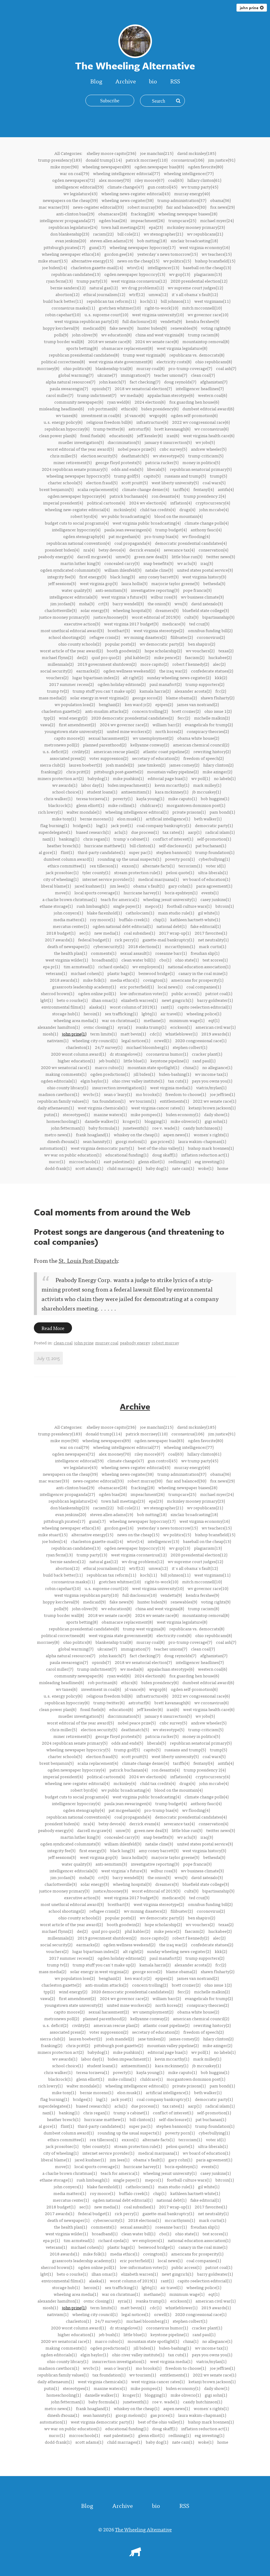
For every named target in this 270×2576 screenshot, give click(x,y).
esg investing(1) (209, 1161)
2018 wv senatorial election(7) (143, 388)
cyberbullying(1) (214, 859)
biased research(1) (93, 832)
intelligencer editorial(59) (79, 186)
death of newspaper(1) (68, 946)
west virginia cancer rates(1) (158, 1107)
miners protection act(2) (61, 778)
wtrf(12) (137, 294)
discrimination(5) (124, 442)
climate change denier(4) (145, 489)
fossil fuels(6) (92, 435)
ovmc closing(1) (99, 1027)
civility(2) (81, 751)
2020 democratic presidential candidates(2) (132, 717)
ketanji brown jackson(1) (212, 1107)
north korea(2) (169, 731)
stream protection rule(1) (138, 872)
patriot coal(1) (218, 993)
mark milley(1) (207, 785)
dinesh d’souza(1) (63, 1141)
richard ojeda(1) (113, 966)
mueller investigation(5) (81, 442)
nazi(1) (48, 838)
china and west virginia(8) (159, 334)
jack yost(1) (122, 825)
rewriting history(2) (212, 751)
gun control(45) (162, 186)
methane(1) (154, 1020)
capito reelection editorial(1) (205, 1006)
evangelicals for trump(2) (209, 724)
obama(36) (220, 200)
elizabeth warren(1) (139, 1000)
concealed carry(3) (121, 563)
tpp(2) (49, 717)
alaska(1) (97, 1006)
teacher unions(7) (170, 375)
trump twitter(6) (108, 428)
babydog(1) (98, 778)
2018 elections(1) (144, 946)
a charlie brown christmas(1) (69, 899)
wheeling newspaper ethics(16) (71, 254)
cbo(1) (165, 959)
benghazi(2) (110, 704)
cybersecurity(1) (108, 946)
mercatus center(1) (71, 926)
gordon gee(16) (118, 254)
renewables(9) (184, 327)
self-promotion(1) (214, 838)
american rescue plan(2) (116, 751)
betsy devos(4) (112, 549)
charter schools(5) (65, 482)
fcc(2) (220, 690)
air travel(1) (171, 1013)
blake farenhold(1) (104, 912)
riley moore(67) (149, 180)
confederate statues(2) (212, 670)
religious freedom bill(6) (109, 422)
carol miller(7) (59, 395)
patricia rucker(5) (161, 462)
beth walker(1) (207, 818)
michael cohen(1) (87, 973)
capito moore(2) (69, 738)
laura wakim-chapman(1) (202, 1141)
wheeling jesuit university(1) (169, 899)
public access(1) (186, 993)
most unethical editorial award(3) (72, 630)
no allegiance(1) (217, 1067)
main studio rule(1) (176, 912)
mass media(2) (52, 697)
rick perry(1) (127, 939)
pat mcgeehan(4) (124, 536)
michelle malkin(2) (212, 717)
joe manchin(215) (156, 153)
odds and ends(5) (127, 469)
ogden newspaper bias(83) (159, 166)
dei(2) (82, 657)
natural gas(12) (103, 287)
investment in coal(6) (101, 415)
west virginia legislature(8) (182, 348)
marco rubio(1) (109, 1067)
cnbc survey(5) (173, 448)
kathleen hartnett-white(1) (195, 919)
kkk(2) (221, 677)
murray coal (106, 1342)
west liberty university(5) (175, 482)
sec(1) (84, 932)
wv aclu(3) (186, 563)
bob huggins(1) (215, 798)
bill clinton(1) (142, 845)
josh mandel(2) (120, 764)
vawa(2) (47, 724)
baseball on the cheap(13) (207, 267)
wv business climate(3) (202, 596)
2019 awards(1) (216, 1033)
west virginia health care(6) (208, 435)
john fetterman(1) (68, 1127)
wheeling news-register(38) (127, 200)
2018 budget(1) (60, 932)
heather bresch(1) (63, 845)
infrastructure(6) (152, 422)
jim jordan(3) (62, 603)
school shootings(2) (67, 637)
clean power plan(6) (57, 435)
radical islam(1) (220, 832)
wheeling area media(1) (76, 1020)
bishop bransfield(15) (215, 260)
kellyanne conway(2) (149, 744)
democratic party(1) (214, 825)
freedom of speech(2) (203, 758)
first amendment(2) (77, 724)
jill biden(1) (144, 1074)
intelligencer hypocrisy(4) (76, 529)
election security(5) (99, 455)
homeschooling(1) (63, 1121)
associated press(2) (67, 758)
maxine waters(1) (110, 1114)
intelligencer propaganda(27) (67, 220)
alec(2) (219, 664)
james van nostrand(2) (198, 704)
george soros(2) (147, 697)
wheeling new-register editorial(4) (77, 509)
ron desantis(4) (166, 496)
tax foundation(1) (108, 1100)
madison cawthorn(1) (58, 1094)
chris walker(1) (58, 798)
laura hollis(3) (134, 583)
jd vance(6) (135, 415)
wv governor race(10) (208, 314)
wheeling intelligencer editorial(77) (126, 173)
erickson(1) (181, 1027)
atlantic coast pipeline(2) (166, 751)
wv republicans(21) (205, 233)
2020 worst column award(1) (78, 1053)
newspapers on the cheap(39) (70, 200)
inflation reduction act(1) (205, 1154)
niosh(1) (50, 1033)
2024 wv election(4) (147, 502)
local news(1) (170, 986)
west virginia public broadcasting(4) (147, 522)
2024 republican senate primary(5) (74, 469)
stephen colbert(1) (190, 1047)
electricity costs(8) (174, 361)
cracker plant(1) (207, 1053)
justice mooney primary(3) (64, 617)
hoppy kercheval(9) (61, 327)
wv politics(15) (177, 260)
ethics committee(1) (67, 865)
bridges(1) (82, 825)
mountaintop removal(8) (205, 341)
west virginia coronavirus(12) (139, 280)
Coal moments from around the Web (112, 1211)
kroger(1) (132, 1121)
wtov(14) (135, 267)
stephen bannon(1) (173, 852)
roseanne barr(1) (171, 953)
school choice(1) (67, 791)
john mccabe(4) (214, 509)
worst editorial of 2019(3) (156, 617)
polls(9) (61, 334)
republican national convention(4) (78, 543)
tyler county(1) (96, 872)
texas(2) (225, 650)
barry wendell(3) (128, 603)
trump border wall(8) (64, 341)
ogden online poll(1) (97, 993)
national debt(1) (171, 926)
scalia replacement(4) (97, 489)
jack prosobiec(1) (62, 872)
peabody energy (135, 1342)
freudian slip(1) (205, 953)
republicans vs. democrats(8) (196, 354)
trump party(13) (92, 280)
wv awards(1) (64, 785)
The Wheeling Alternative (143, 2529)
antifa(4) (226, 489)
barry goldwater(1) (215, 1000)
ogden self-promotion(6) (194, 415)
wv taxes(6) (66, 415)
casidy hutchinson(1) (202, 1127)
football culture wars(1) (189, 906)
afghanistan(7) (213, 381)
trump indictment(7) (96, 395)
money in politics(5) (201, 462)
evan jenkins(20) (70, 240)
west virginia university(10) (158, 314)
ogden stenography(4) (84, 536)
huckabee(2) (220, 657)
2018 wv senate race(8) (109, 341)
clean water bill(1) (138, 959)
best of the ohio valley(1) (161, 1148)
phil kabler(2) (137, 657)
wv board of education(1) (206, 879)
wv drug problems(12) (143, 287)
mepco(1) (154, 906)
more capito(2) (154, 664)
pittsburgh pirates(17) (64, 247)
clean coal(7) (203, 375)
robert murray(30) (145, 206)
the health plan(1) (70, 953)
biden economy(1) (183, 1114)
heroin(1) (92, 1013)
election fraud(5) (101, 482)
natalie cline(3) (159, 569)
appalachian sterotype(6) (170, 395)
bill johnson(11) (175, 301)
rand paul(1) (204, 1060)
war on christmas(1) (121, 1020)
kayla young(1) (150, 798)
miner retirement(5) (72, 462)
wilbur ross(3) (164, 596)
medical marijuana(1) (158, 879)
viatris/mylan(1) (211, 1087)
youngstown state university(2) (74, 731)
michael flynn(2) (57, 657)
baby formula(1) (103, 1127)
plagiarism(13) (208, 274)
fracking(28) (142, 213)
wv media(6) (131, 395)
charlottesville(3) (61, 610)
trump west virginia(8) (144, 354)
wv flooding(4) (196, 536)
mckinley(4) (124, 509)
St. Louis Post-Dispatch (88, 1260)
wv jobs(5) (205, 442)
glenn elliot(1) (151, 1161)
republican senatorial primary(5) (201, 469)
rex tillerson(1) (104, 865)
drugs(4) (187, 509)
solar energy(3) (95, 610)
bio (153, 81)
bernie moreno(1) (96, 818)
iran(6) (173, 435)
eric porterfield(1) (137, 986)
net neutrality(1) (213, 939)
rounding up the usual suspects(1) (129, 859)
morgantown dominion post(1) (196, 805)
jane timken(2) (151, 764)
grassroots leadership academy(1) (84, 986)
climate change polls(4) (207, 522)
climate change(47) (125, 186)
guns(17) (97, 247)
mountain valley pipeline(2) (173, 771)
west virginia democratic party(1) (102, 1148)
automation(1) (53, 1148)
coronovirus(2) (211, 637)
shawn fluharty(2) (217, 697)
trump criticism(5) (205, 455)
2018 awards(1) (64, 980)
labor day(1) (92, 785)
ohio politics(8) (77, 368)
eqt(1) (213, 1020)
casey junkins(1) (215, 899)
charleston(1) (78, 1047)
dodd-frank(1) (58, 1168)
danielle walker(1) (102, 1121)
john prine (252, 8)
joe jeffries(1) (222, 1094)
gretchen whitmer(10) (120, 307)
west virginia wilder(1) (66, 959)
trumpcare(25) (182, 220)
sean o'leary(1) (118, 1094)
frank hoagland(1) (93, 1134)
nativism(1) (57, 1040)
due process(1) (145, 832)
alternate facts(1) (158, 865)
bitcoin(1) (224, 906)
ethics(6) (129, 408)
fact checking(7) (145, 381)
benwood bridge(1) (157, 973)
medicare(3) (173, 623)
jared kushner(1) (90, 885)
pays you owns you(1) (212, 1080)
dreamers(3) (166, 610)
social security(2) (56, 670)
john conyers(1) (68, 912)
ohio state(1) (187, 959)
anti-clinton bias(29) (75, 213)
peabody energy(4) (55, 556)
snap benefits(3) (158, 563)
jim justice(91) (221, 159)
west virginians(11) (212, 301)
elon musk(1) (129, 818)
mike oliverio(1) (186, 1121)
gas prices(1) (162, 1141)
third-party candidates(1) (101, 852)
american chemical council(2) (201, 744)
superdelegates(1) (55, 832)
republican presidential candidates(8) (84, 354)
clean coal (63, 1342)
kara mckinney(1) (171, 791)
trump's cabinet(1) (131, 838)
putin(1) (51, 1114)
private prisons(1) (189, 811)
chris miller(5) (63, 455)
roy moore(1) (102, 919)
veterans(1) (56, 973)
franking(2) (51, 771)
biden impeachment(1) (129, 785)
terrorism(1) (190, 865)
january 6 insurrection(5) (168, 442)
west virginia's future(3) (124, 596)
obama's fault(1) (148, 885)
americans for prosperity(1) (197, 980)
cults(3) (191, 617)
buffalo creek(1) (134, 919)
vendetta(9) (171, 321)
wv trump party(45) (199, 186)
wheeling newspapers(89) (106, 166)
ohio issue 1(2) (218, 711)
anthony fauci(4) (206, 529)
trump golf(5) (127, 475)
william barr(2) (167, 724)
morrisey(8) (48, 368)
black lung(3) (122, 576)
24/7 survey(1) (108, 1047)
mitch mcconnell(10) (202, 307)
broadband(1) (104, 959)
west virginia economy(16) (204, 247)
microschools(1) (84, 1161)
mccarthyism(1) (180, 946)
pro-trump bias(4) (161, 536)
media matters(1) (69, 919)
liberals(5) (156, 469)
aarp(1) (194, 832)
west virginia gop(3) (98, 583)
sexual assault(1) (135, 953)
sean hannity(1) (97, 1141)
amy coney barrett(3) (158, 576)
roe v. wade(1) (165, 1127)
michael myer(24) (217, 220)
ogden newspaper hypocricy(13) (134, 274)
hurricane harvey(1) (142, 892)
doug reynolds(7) (180, 381)
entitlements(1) (174, 1100)
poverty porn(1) (180, 859)
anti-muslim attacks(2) (106, 711)
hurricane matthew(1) (105, 845)
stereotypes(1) (76, 1114)
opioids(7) (101, 388)
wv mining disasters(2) (145, 637)
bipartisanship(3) (218, 617)
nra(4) (89, 549)
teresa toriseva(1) (92, 798)
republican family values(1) (62, 1100)
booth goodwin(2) (124, 650)
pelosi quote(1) (180, 872)
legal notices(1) (135, 1040)
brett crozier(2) (186, 711)
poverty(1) (122, 798)
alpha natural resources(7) (70, 381)
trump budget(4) (171, 529)
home (222, 1168)
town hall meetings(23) (123, 227)
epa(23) (156, 227)
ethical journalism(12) (104, 294)
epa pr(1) (51, 966)
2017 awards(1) (59, 939)
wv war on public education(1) (72, 1154)
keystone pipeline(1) (169, 1060)
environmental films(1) (63, 1006)
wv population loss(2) (75, 704)
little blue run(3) (187, 556)
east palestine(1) (119, 1161)
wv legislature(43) (80, 193)
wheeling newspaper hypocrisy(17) (142, 247)
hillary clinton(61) (204, 180)
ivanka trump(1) (151, 1027)
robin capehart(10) (63, 314)
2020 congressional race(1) (200, 1040)
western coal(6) (212, 395)
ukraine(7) (107, 375)
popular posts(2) (120, 643)
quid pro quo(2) (106, 657)
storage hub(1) (66, 1013)
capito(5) (152, 475)
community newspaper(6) (78, 401)
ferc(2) (184, 717)
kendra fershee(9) (202, 321)
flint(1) (67, 852)
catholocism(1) (140, 912)
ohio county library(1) (67, 1087)
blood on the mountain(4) (178, 516)
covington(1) (155, 980)
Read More (52, 1328)
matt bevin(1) (133, 1033)
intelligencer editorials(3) (73, 596)
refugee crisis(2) (104, 637)
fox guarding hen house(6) (194, 401)
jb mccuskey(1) (206, 791)
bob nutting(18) (152, 240)
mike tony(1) (64, 818)
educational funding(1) (126, 1154)
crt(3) (103, 603)
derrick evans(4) (144, 549)
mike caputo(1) (182, 798)
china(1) (190, 1067)
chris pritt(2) (78, 771)
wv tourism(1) (142, 1100)
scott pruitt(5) (134, 482)
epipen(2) (164, 704)
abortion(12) (67, 294)
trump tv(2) (58, 690)
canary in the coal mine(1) (202, 973)
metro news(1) (58, 1134)
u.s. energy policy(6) (63, 422)
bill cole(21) (128, 233)
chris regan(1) (96, 838)
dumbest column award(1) (69, 859)
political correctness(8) (63, 361)
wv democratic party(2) (162, 643)
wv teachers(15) (217, 254)
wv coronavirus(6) (211, 428)
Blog (96, 81)
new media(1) (107, 932)
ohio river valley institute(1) (138, 1080)
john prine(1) (74, 1033)
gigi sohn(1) (216, 1121)
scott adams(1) (89, 1168)
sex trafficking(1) (121, 1013)
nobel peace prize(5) (137, 448)
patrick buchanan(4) (129, 496)
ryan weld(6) (119, 401)
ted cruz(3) (199, 623)
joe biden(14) (54, 267)
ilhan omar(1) (104, 1000)
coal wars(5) (214, 482)
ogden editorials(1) (59, 1080)
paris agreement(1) (214, 885)
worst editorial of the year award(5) (80, 448)
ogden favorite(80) (205, 166)
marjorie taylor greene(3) (175, 583)
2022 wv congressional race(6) (201, 422)
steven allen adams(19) (111, 240)
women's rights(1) (211, 1134)
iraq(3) (206, 563)
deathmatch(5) (135, 455)
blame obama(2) (181, 697)
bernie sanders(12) (67, 287)
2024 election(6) (150, 401)
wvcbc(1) (91, 1094)
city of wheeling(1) (60, 879)
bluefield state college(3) (205, 610)
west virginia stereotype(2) (159, 630)
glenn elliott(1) (90, 805)
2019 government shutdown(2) (106, 664)
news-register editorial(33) (98, 206)
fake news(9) (121, 327)
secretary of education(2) (155, 758)
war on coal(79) (74, 173)
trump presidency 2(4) (205, 496)
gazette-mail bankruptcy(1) (168, 939)
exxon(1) (130, 865)
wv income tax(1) (211, 1074)
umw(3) (123, 556)
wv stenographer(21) (163, 233)
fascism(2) (194, 657)
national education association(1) (199, 966)
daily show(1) (216, 1114)
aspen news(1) (176, 1134)
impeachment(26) (147, 220)
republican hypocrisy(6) (67, 428)
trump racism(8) (203, 334)
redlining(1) (179, 1161)
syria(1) (125, 1027)
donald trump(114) (104, 159)
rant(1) (167, 1006)
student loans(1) (102, 791)
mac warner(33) (54, 206)
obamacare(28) (112, 213)
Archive (125, 81)
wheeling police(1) (203, 1013)
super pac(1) (140, 852)
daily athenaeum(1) (56, 1107)
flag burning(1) (54, 825)
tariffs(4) (181, 489)
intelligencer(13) (163, 267)
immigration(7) (135, 375)
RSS (175, 81)
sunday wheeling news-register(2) (179, 677)
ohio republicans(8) (213, 361)
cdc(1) (155, 1033)
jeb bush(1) (109, 1060)
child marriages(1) (124, 1168)
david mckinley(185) (196, 153)
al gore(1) (48, 852)
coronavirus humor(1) (167, 1053)
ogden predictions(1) (110, 1074)
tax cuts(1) (178, 1080)
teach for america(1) (120, 899)
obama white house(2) (198, 738)
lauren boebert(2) (85, 764)
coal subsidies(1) (139, 932)
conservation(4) (213, 549)
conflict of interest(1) (173, 838)
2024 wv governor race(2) (124, 724)
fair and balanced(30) (186, 206)
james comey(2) (184, 764)
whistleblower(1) (181, 1033)
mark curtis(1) (212, 946)
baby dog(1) (157, 1168)
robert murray (165, 1342)
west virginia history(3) (204, 576)
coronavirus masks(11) (73, 307)
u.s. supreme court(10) (106, 314)
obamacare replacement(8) (127, 348)
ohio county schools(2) (79, 643)
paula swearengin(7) (69, 388)
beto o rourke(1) (72, 1000)
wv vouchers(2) (200, 650)
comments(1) (103, 953)
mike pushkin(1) (128, 778)
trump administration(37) (181, 200)
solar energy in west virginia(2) (99, 697)
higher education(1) (76, 1060)
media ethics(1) (124, 980)
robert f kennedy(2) (190, 664)
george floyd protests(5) (118, 462)
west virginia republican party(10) (86, 321)
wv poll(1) (200, 778)
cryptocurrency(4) (213, 502)
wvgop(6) (158, 415)
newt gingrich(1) (177, 1000)
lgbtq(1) (149, 1013)
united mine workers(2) (129, 731)
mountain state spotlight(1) (153, 1067)
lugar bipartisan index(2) (95, 677)
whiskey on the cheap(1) (136, 1134)
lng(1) (101, 825)
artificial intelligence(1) (168, 818)
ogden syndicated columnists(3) (70, 569)
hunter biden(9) (152, 327)
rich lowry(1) (50, 811)
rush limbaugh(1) (93, 906)
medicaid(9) (94, 327)
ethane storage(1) (56, 906)
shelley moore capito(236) (111, 153)
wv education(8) (116, 334)
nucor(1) (57, 1161)
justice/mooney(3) (110, 617)
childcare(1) (151, 805)
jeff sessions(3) (62, 583)
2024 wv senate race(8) (156, 341)
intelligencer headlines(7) (200, 388)
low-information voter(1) (143, 993)
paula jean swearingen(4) (127, 529)
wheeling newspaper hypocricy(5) (78, 475)
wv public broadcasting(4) (125, 516)
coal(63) (175, 180)
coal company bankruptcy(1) (164, 825)
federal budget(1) (94, 939)
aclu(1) (120, 832)
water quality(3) (77, 590)
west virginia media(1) (171, 1087)
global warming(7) (75, 375)
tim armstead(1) (79, 966)
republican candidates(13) (75, 274)
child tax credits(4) (157, 509)
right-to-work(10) (161, 307)
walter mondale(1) (84, 811)
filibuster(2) (182, 637)
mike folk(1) (94, 980)
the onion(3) (159, 603)
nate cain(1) (183, 1168)
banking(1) (69, 838)
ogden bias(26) (113, 220)
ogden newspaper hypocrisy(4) (77, 496)
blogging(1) (156, 1121)
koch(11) (148, 301)
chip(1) (159, 919)
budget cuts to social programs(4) (77, 522)
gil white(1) (208, 912)
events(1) (209, 892)
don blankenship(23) (69, 233)
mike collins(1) (122, 805)
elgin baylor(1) (94, 1080)
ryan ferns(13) (59, 280)
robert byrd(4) (83, 516)
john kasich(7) (112, 381)
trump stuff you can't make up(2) (104, 690)
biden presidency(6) (159, 408)
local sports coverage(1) (97, 892)
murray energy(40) (192, 193)
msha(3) (86, 603)
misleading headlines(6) (61, 408)
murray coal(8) (150, 368)
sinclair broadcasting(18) (194, 240)
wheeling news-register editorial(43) (135, 193)
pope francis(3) (197, 590)
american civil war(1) (216, 1027)
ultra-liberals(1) (213, 872)
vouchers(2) (57, 677)
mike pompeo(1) (146, 1114)
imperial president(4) (63, 502)
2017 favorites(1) (211, 932)
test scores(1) (215, 959)
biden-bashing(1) (175, 1074)
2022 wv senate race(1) (214, 1100)
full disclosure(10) (139, 321)
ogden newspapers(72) (73, 180)
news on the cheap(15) (138, 260)
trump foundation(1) (214, 852)
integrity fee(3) (61, 576)
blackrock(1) (60, 805)
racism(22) (103, 233)
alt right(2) (133, 677)
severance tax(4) (179, 549)
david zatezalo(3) (207, 603)
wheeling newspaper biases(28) (187, 213)
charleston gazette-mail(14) (97, 267)
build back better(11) (63, 301)
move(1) (62, 892)
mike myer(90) (64, 166)
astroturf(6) (139, 428)
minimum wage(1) (186, 1020)
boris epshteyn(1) (181, 892)
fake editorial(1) (205, 926)
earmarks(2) (87, 670)
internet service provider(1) (108, 879)
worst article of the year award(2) (71, 650)
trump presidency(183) (60, 159)
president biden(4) (62, 549)
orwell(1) (162, 1040)
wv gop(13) (179, 274)
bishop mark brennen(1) (211, 1148)
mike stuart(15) (52, 260)
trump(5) (218, 475)
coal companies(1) (203, 986)
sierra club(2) (52, 764)
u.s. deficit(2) (55, 751)
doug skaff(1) (164, 1154)
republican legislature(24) (73, 227)
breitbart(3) (119, 630)
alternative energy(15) (92, 260)
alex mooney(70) (115, 180)
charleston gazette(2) (61, 711)
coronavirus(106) (187, 159)
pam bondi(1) (222, 811)
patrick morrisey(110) (146, 159)
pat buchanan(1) (211, 845)
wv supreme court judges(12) (195, 287)
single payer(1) (127, 906)
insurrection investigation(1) (119, 1087)
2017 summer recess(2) (71, 684)
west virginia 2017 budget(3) (131, 623)
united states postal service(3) (205, 569)
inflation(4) (181, 502)
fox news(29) (222, 206)
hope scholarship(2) (163, 650)
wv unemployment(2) (153, 738)
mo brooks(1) (148, 1094)
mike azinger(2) (217, 771)
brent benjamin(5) (56, 489)
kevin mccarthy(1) (172, 785)
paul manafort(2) (165, 684)
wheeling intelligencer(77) (189, 173)
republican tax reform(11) (111, 301)
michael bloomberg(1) (147, 1047)
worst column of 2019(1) (133, 1006)
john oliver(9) (84, 334)
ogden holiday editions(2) (122, 684)
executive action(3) (82, 623)
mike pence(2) (167, 657)
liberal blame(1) (56, 885)
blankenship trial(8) (113, 368)
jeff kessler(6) (150, 435)
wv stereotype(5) (168, 455)
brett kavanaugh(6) (172, 428)
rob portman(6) (102, 408)
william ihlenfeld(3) (122, 569)
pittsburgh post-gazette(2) (118, 771)
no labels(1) (225, 778)
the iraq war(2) (173, 670)
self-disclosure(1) (175, 845)
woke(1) (205, 1168)
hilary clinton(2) (218, 764)
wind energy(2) (73, 717)
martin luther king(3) (80, 563)
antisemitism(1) (136, 791)
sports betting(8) (82, 348)
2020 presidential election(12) (199, 280)
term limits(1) (103, 1033)
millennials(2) (61, 664)
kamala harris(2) (155, 690)
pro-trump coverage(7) (190, 368)
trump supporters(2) (204, 684)
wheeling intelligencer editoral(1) (136, 811)
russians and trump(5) (185, 475)
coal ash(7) (226, 368)
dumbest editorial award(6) (208, 408)
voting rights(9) (215, 327)
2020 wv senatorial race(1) (66, 1067)
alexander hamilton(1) (59, 1027)
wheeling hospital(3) (132, 610)
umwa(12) (158, 294)
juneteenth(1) (135, 1127)
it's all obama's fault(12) (195, 294)
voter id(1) (215, 865)
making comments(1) (65, 1074)
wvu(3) (181, 603)
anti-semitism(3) (111, 590)
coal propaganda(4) (132, 543)
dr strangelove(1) (126, 1053)
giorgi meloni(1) (131, 1141)
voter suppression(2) (108, 758)
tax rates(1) (173, 832)
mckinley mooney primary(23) (196, 227)
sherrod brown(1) (57, 993)
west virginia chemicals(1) (102, 1107)
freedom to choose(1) (185, 1094)
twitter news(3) (220, 556)
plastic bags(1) (121, 973)
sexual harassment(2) (108, 738)
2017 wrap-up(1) (175, 932)
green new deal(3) (151, 556)
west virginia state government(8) (121, 361)
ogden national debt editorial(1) (123, 926)
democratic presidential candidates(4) (191, 543)
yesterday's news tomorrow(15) (167, 254)
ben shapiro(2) (201, 643)
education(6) (121, 435)
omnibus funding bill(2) (210, 630)
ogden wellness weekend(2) (129, 670)
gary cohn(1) (180, 885)
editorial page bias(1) (167, 778)
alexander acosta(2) (193, 690)
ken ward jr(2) (138, 704)
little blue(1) (135, 1060)
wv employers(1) (148, 966)
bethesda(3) (214, 583)
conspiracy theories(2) (208, 731)
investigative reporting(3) (155, 590)
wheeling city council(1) (94, 1040)
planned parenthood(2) (104, 744)
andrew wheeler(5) (208, 448)
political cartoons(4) (106, 502)
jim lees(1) (119, 885)
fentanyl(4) (203, 489)
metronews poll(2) (61, 744)
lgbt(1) (46, 1000)
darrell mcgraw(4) (94, 556)
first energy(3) (92, 576)
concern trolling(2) (150, 711)
